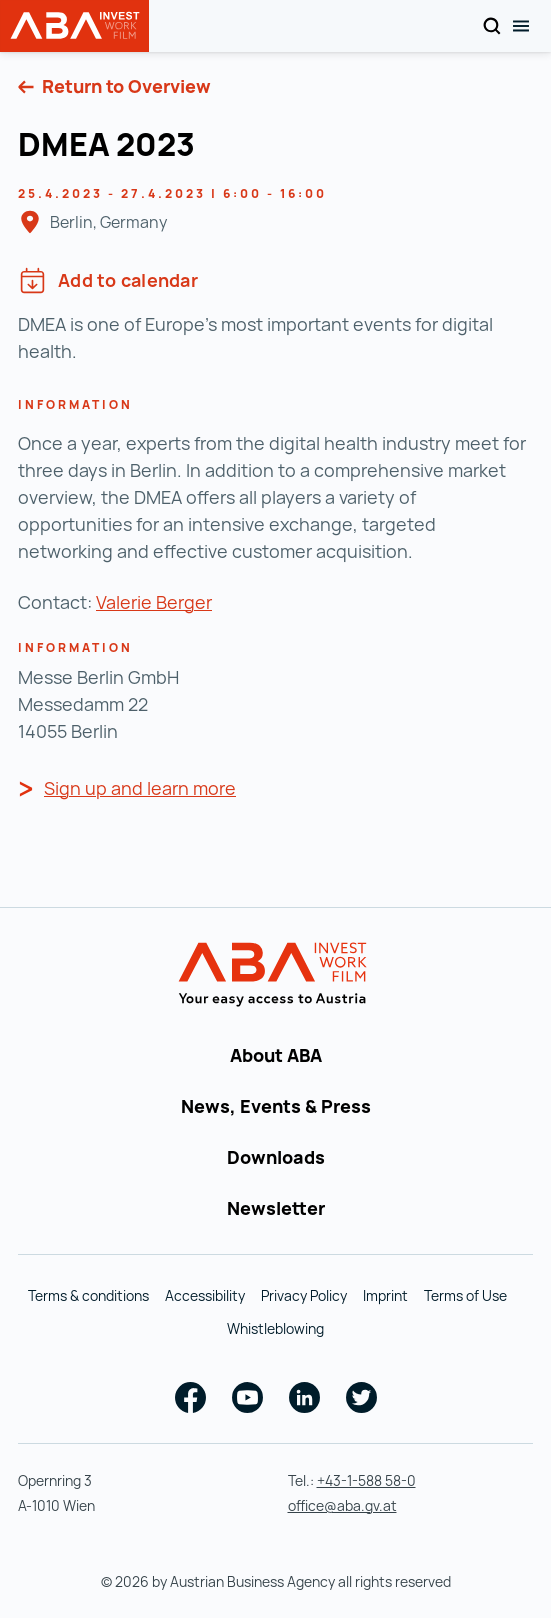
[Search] (491, 26)
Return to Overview (124, 86)
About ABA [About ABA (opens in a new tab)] (276, 1055)
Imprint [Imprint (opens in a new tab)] (385, 1295)
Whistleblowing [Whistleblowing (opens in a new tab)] (275, 1328)
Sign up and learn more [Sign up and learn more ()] (140, 788)
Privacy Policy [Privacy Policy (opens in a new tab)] (304, 1295)
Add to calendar (108, 280)
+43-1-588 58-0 (366, 1480)
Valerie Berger (154, 602)
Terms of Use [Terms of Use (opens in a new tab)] (465, 1295)
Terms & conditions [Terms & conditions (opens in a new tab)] (88, 1295)
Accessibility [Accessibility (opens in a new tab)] (205, 1295)
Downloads (276, 1157)
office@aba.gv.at (342, 1505)
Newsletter (276, 1208)
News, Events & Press (276, 1106)
